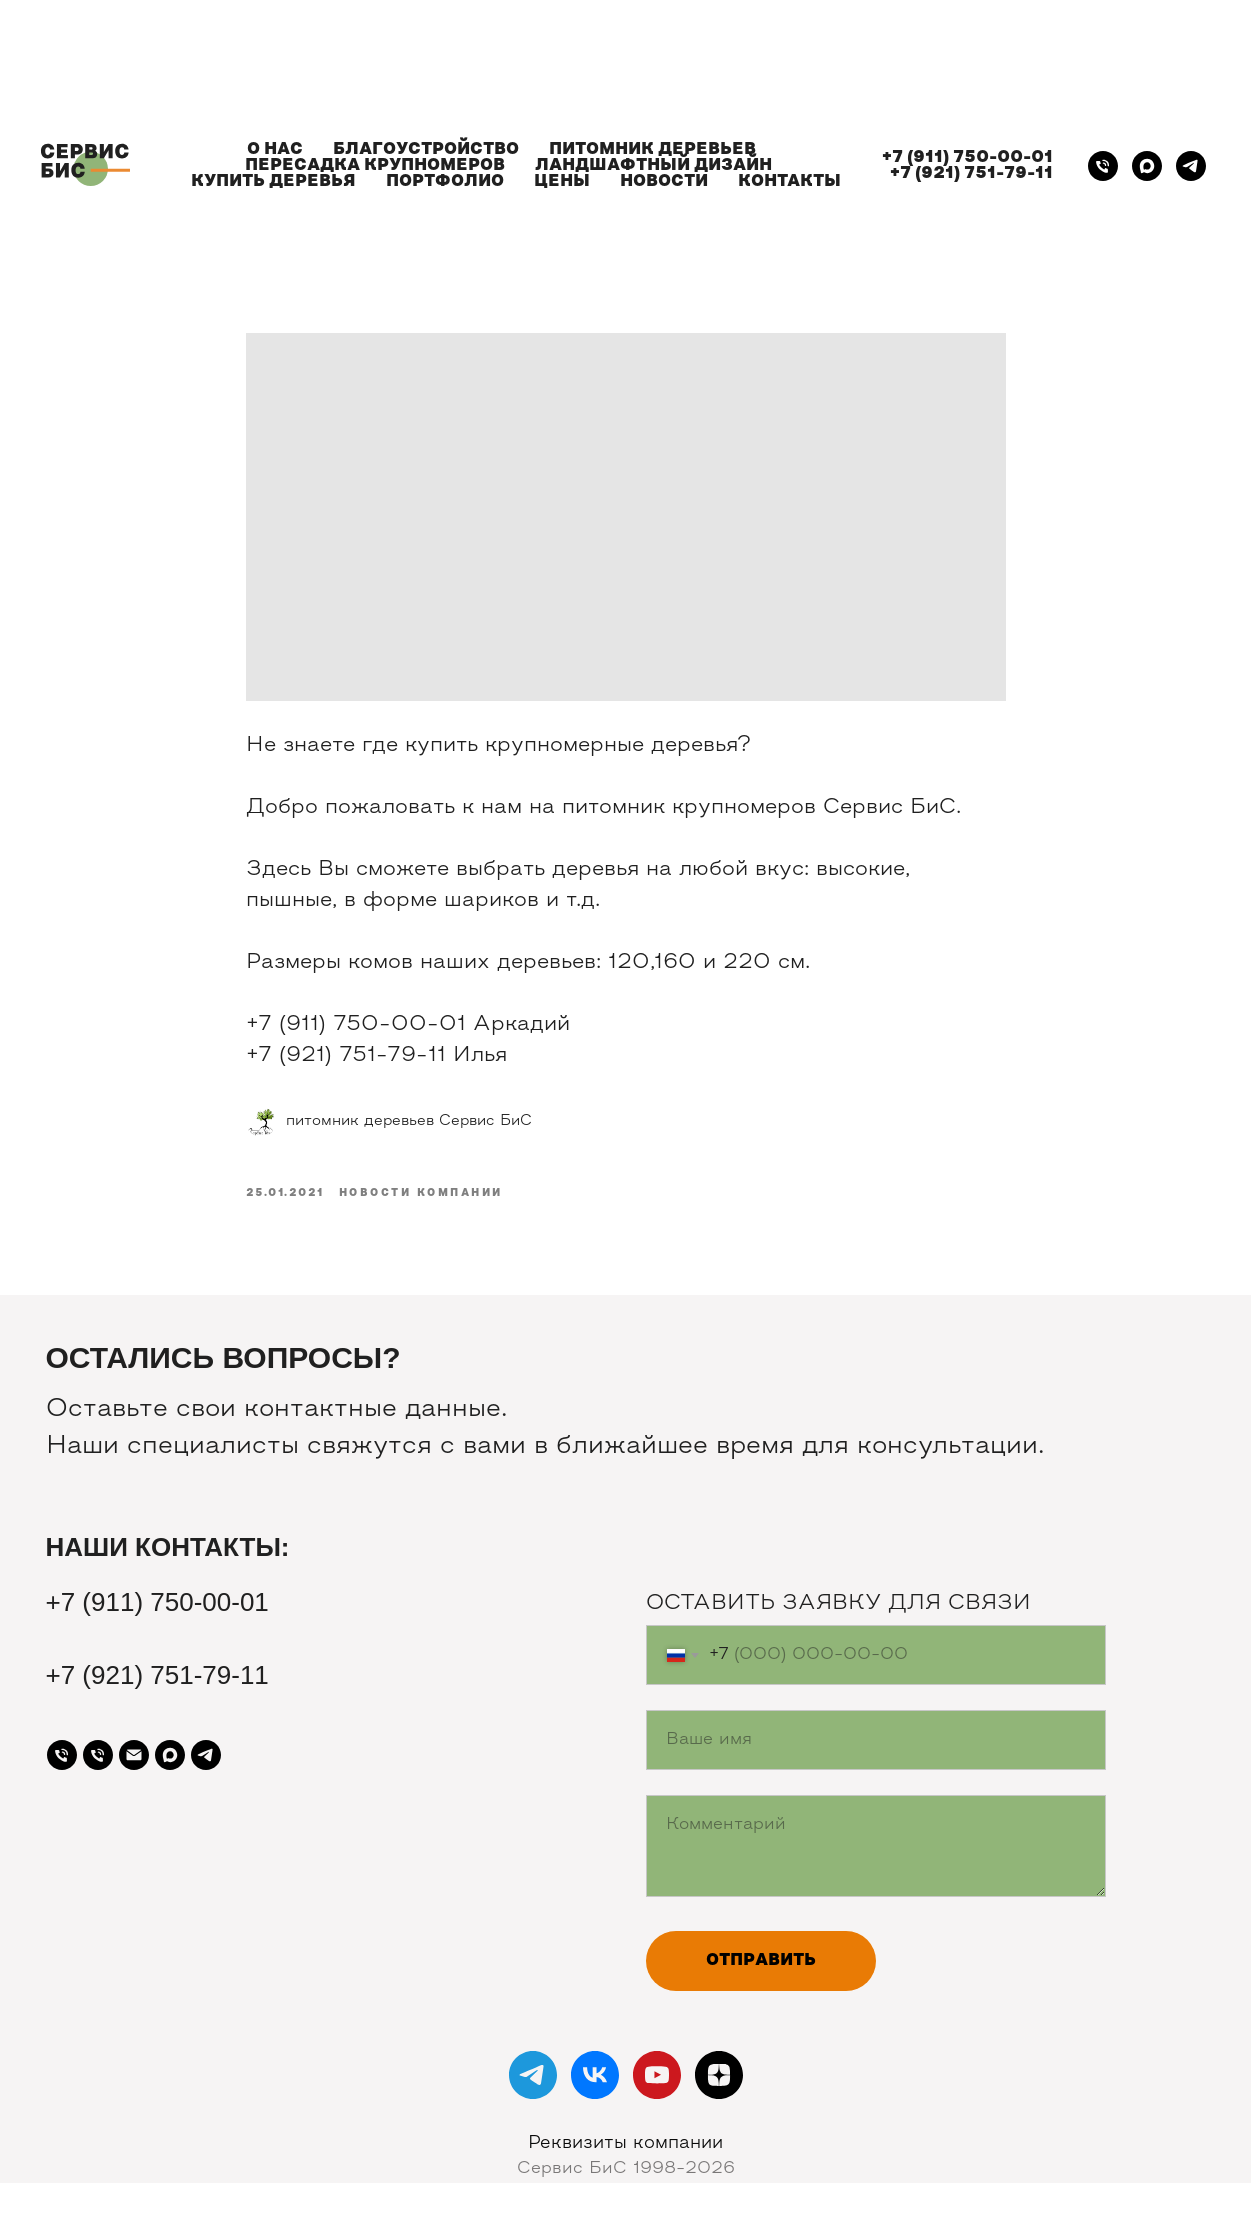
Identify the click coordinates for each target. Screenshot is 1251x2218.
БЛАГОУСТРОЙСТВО (426, 150)
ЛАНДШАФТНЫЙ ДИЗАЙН (653, 166)
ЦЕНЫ (562, 182)
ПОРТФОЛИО (445, 182)
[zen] (719, 2075)
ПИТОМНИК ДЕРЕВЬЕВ (652, 150)
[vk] (595, 2075)
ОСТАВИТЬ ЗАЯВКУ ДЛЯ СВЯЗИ (838, 1604)
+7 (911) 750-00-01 (967, 158)
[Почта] (134, 1755)
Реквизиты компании (625, 2143)
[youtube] (657, 2075)
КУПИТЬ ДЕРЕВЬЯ (273, 182)
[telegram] (1191, 166)
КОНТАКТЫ (789, 182)
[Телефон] (1103, 166)
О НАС (275, 150)
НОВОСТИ (664, 182)
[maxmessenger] (1147, 166)
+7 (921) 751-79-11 (971, 174)
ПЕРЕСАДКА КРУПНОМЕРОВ (375, 166)
